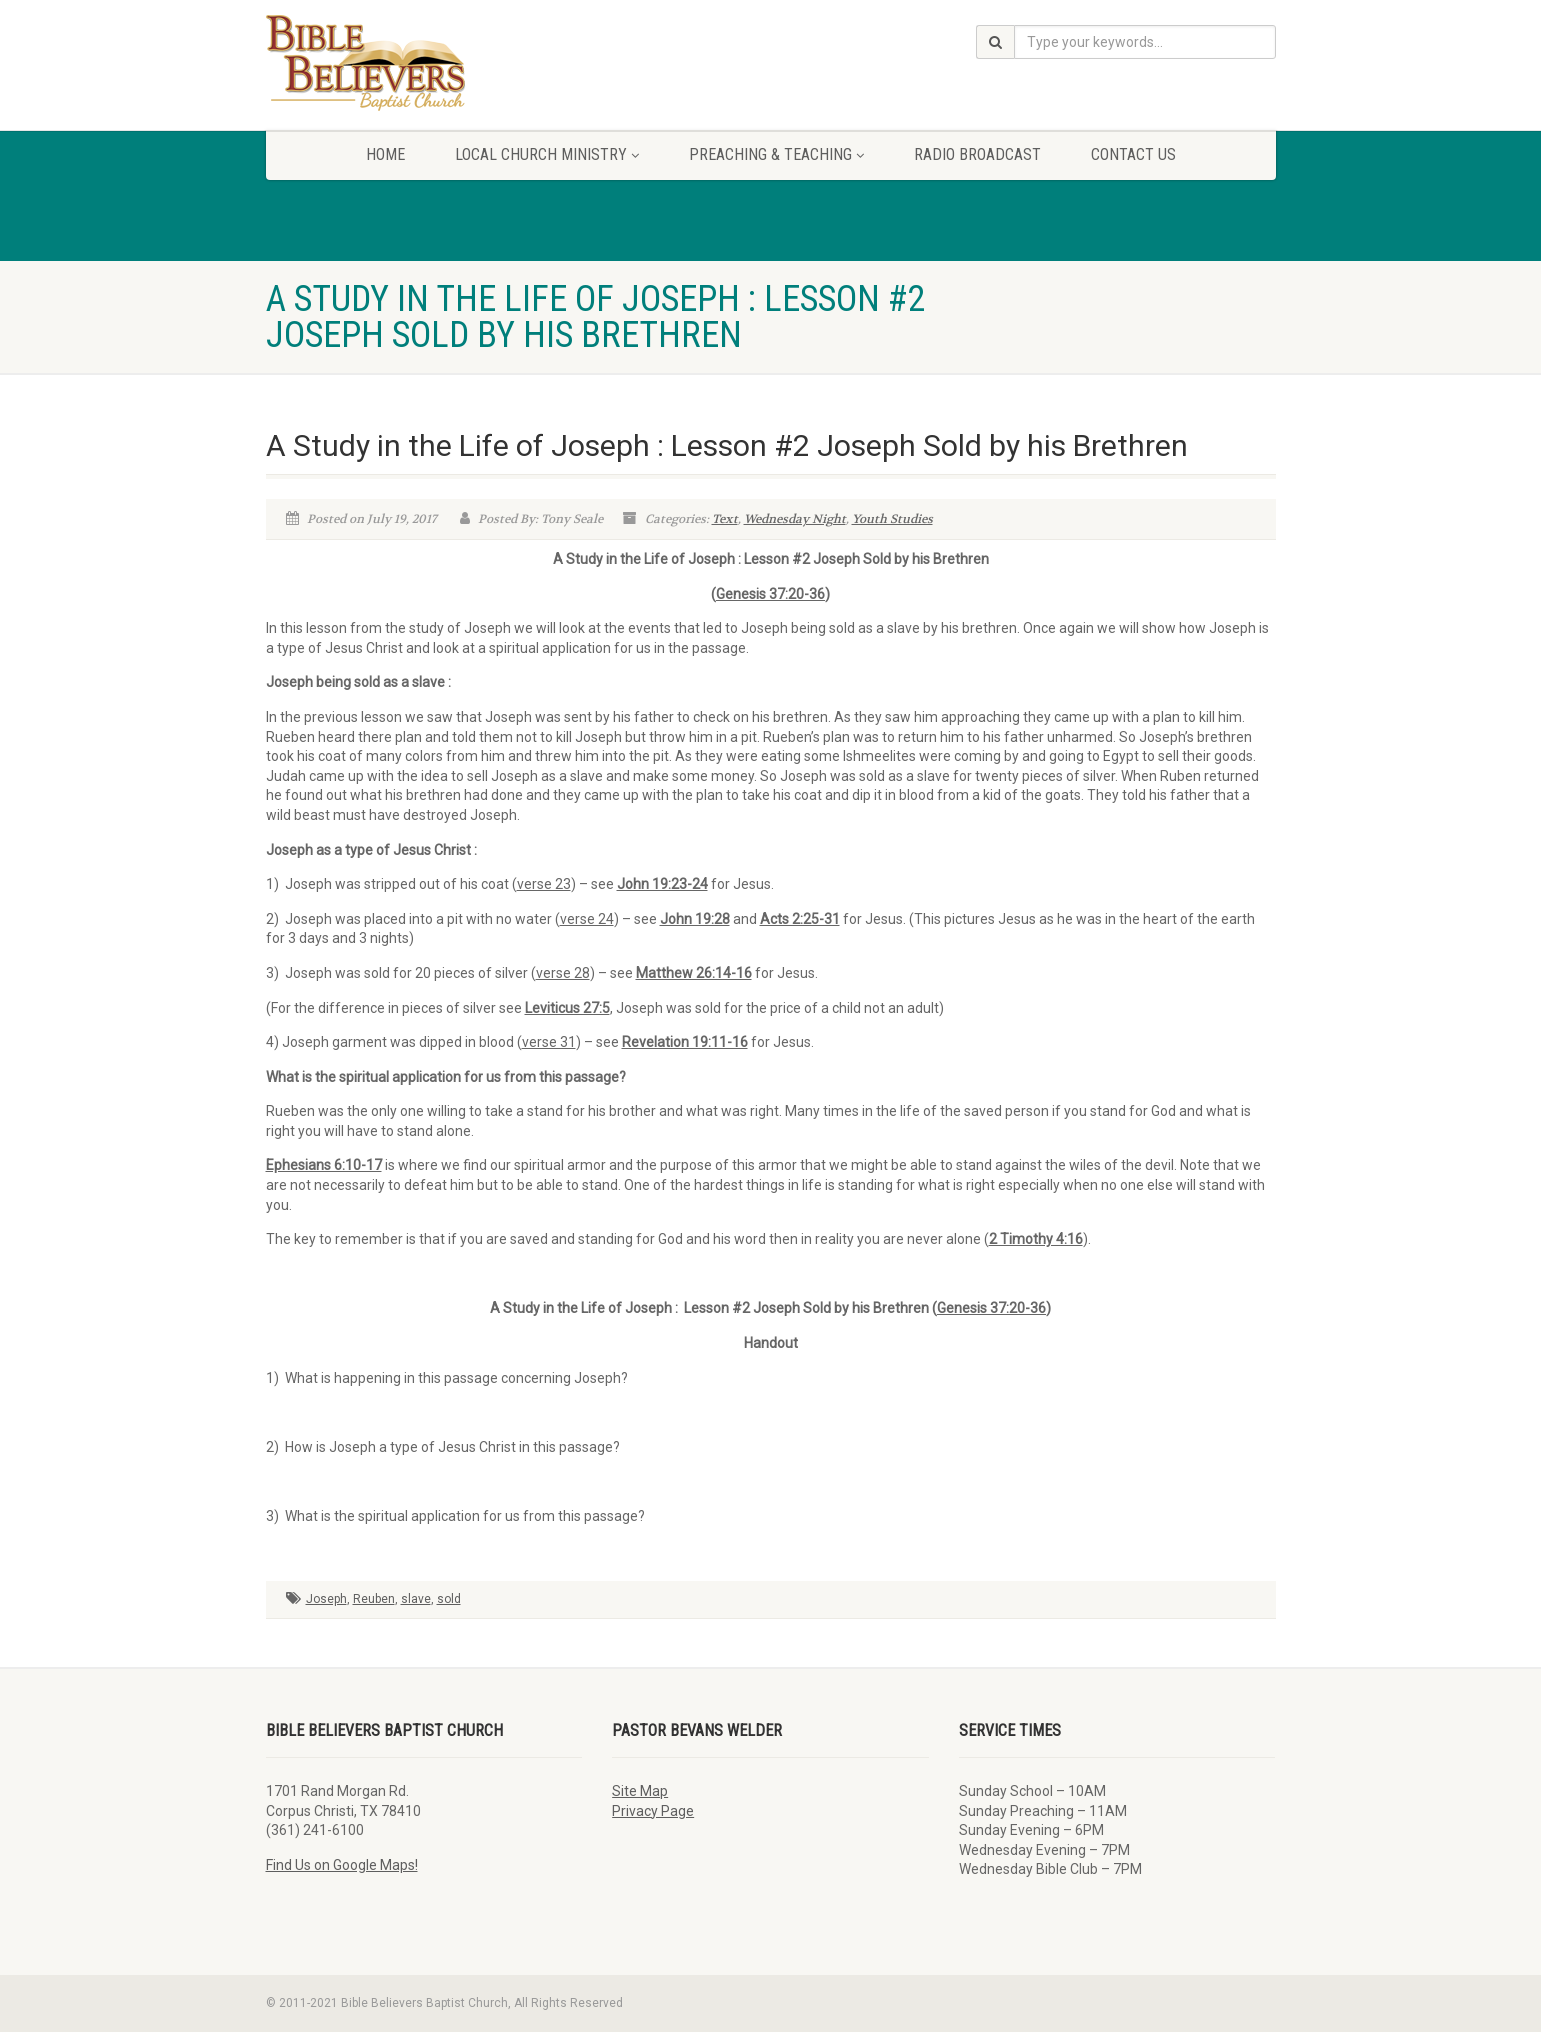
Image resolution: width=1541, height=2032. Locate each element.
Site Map (640, 1791)
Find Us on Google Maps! (342, 1865)
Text (725, 519)
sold (449, 1599)
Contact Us (1133, 154)
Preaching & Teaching (776, 154)
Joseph (326, 1599)
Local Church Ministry (547, 154)
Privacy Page (653, 1811)
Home (385, 154)
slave (416, 1599)
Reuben (374, 1599)
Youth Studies (892, 519)
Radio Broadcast (977, 154)
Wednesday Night (795, 519)
